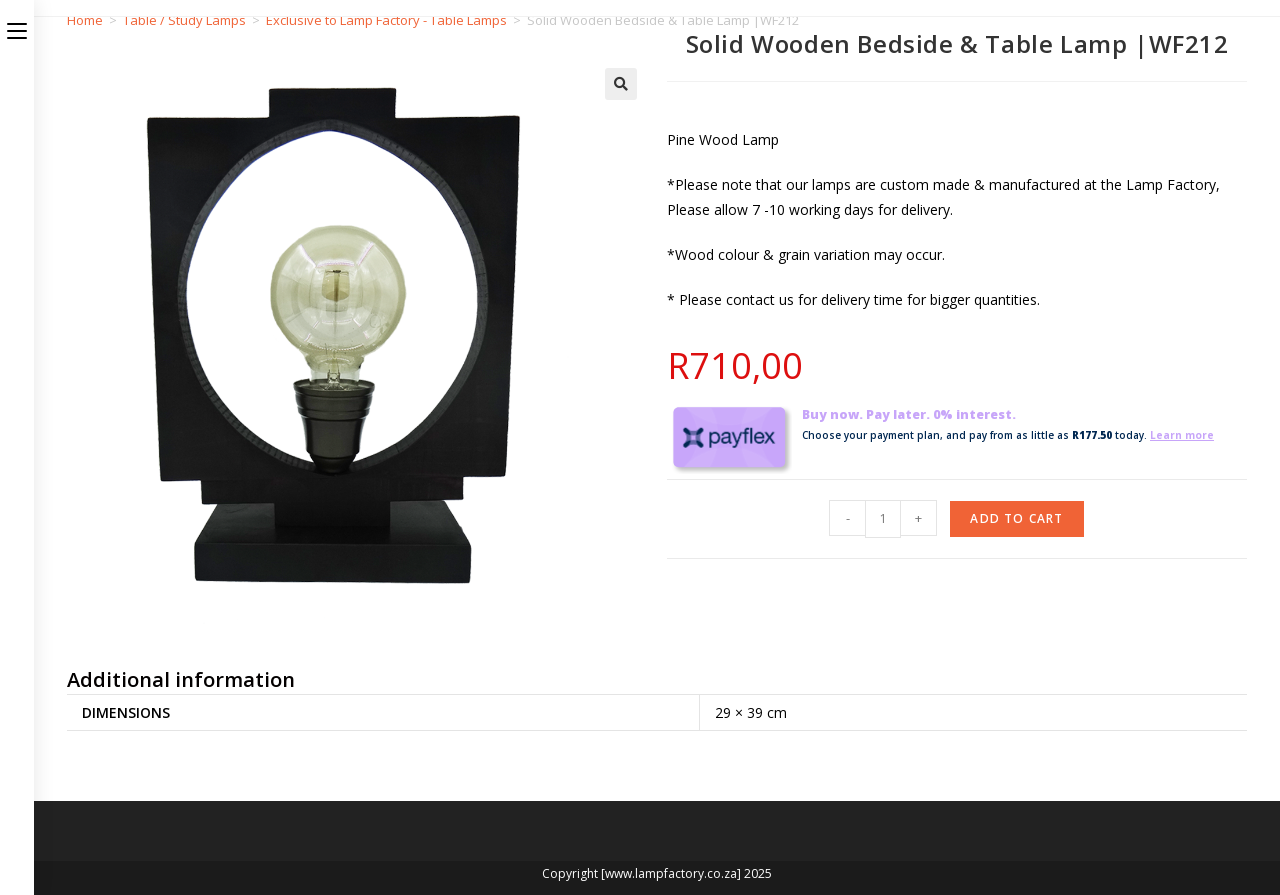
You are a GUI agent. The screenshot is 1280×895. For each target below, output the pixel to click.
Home (85, 20)
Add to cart (1016, 518)
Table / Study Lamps (184, 20)
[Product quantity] (883, 519)
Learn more (1182, 435)
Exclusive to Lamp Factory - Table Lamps (386, 20)
